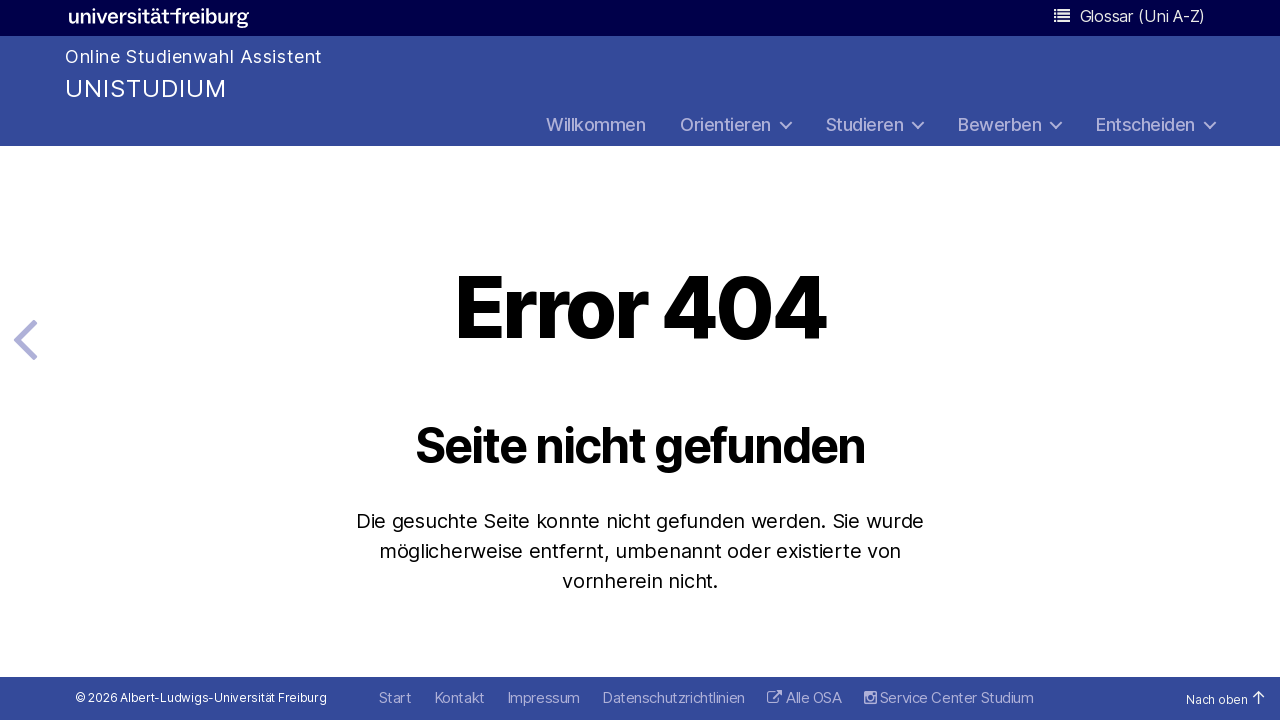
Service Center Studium (949, 697)
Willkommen (595, 124)
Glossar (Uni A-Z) (1129, 16)
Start (395, 697)
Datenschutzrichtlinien (673, 697)
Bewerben (999, 124)
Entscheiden (1145, 124)
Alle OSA (814, 697)
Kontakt (459, 697)
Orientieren (725, 124)
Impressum (543, 697)
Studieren (865, 124)
